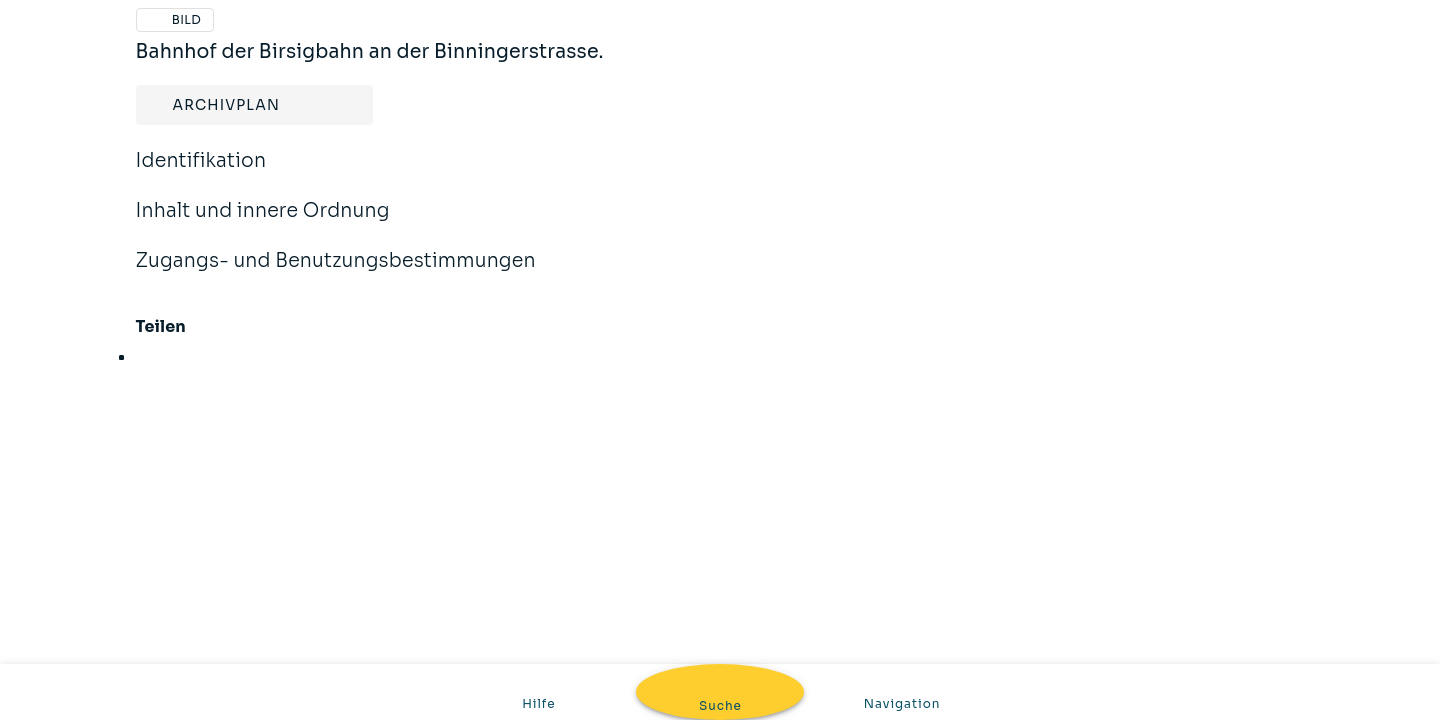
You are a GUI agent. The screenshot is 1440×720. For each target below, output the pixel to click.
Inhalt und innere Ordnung (263, 224)
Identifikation (201, 174)
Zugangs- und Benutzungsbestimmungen (336, 274)
